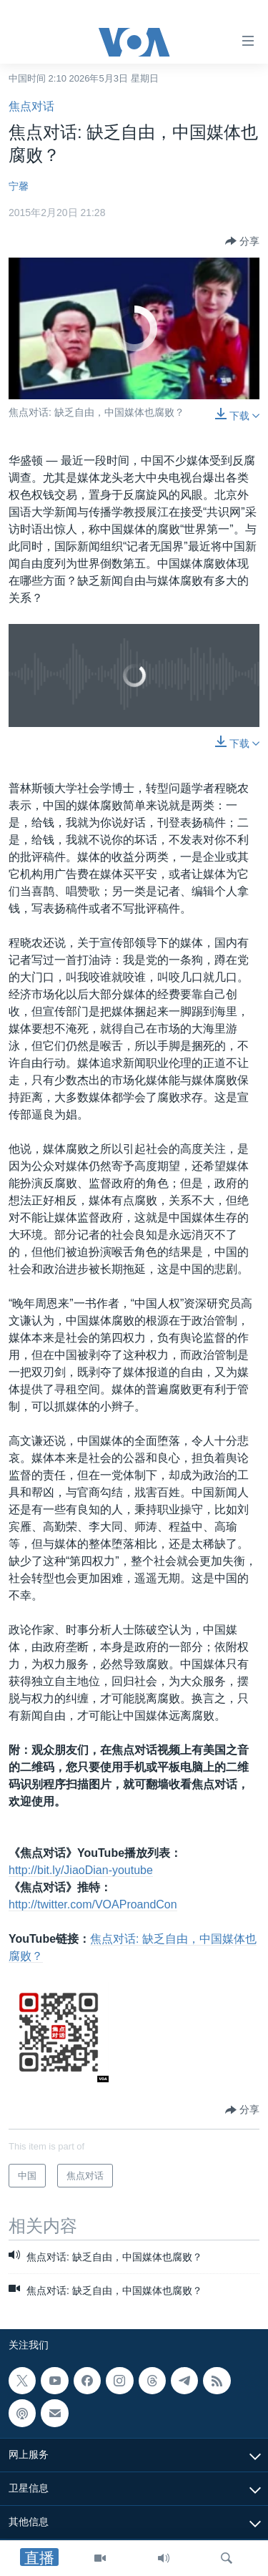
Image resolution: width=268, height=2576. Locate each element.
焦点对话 (31, 106)
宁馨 (19, 186)
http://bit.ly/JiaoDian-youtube (81, 1870)
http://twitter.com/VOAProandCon (93, 1904)
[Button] (242, 241)
